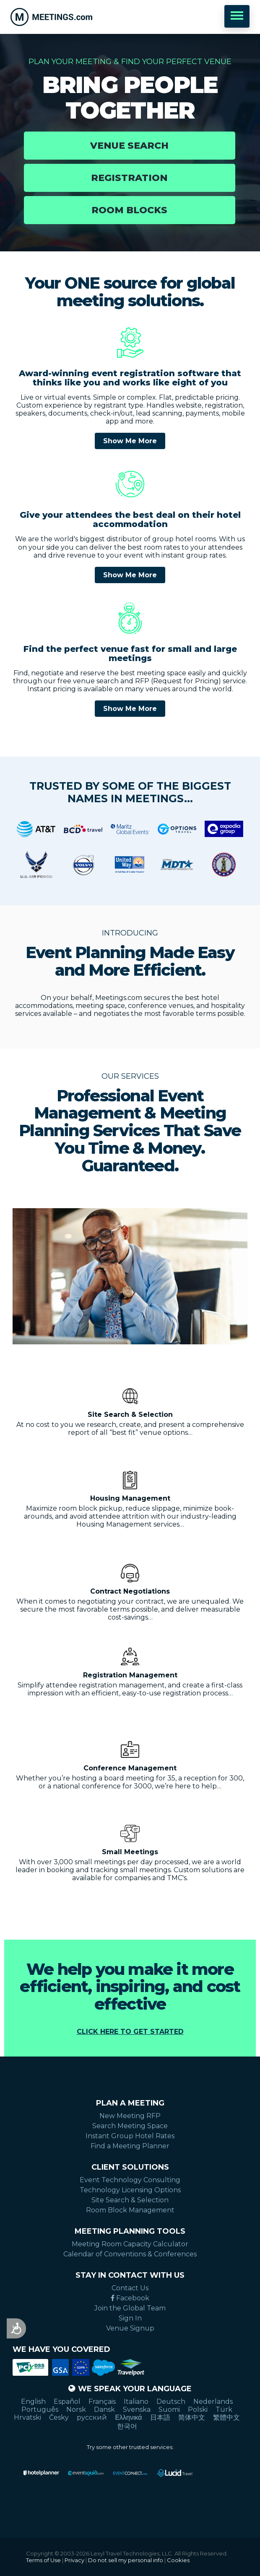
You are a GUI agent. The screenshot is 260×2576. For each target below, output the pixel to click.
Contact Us (130, 2288)
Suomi (169, 2409)
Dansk (104, 2409)
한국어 (127, 2426)
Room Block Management (130, 2210)
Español (67, 2401)
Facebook (130, 2298)
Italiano (136, 2401)
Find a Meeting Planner (130, 2146)
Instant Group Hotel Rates (130, 2136)
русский (92, 2417)
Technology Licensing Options (130, 2190)
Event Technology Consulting (130, 2180)
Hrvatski (27, 2417)
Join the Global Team (130, 2308)
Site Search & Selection (130, 2200)
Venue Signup (130, 2328)
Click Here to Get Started (130, 2032)
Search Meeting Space (130, 2126)
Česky (59, 2417)
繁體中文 (226, 2417)
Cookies (178, 2560)
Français (102, 2401)
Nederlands (213, 2401)
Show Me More (130, 441)
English (33, 2401)
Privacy (74, 2560)
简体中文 (191, 2417)
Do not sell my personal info (125, 2560)
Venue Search (129, 145)
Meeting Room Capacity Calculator (130, 2244)
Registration (129, 177)
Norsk (76, 2409)
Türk (224, 2409)
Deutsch (170, 2401)
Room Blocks (129, 210)
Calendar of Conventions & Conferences (130, 2254)
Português (39, 2409)
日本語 (160, 2417)
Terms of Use (43, 2560)
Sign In (130, 2318)
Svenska (137, 2409)
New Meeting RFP (130, 2116)
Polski (198, 2409)
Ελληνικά (128, 2417)
